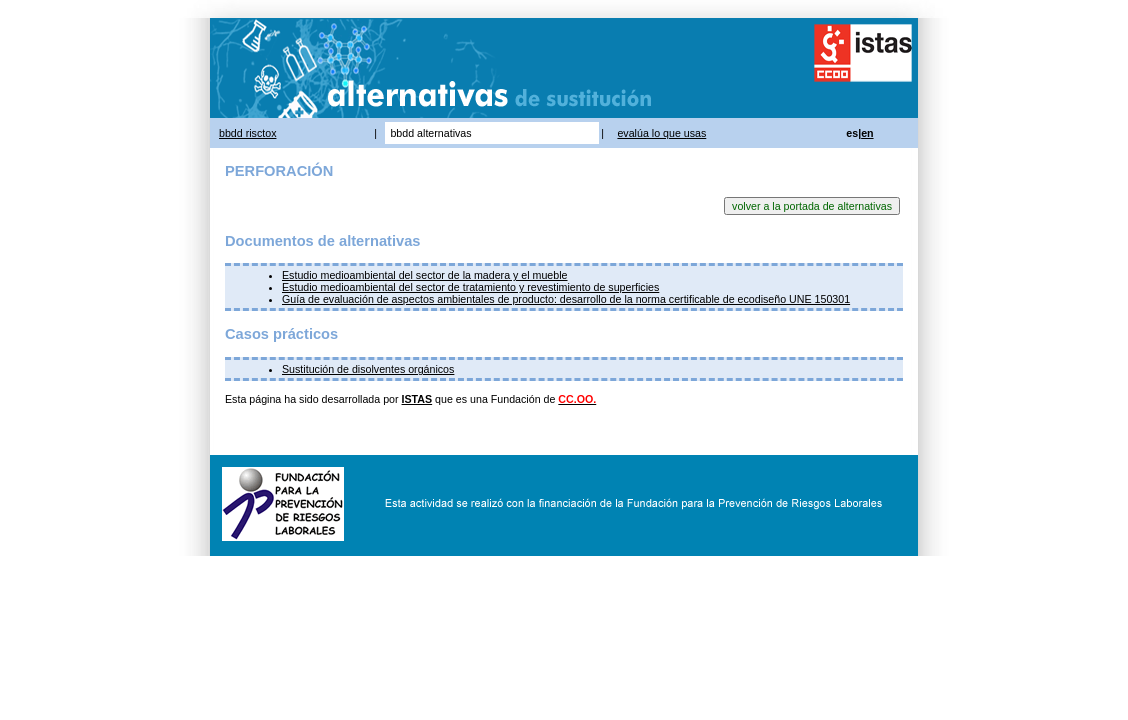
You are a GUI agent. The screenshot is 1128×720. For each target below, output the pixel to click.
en (867, 133)
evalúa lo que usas (661, 133)
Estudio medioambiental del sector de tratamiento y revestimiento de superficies (470, 287)
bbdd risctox (247, 133)
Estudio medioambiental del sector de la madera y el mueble (425, 275)
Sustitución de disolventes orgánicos (368, 369)
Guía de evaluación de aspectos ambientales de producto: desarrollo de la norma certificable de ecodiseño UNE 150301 (566, 299)
